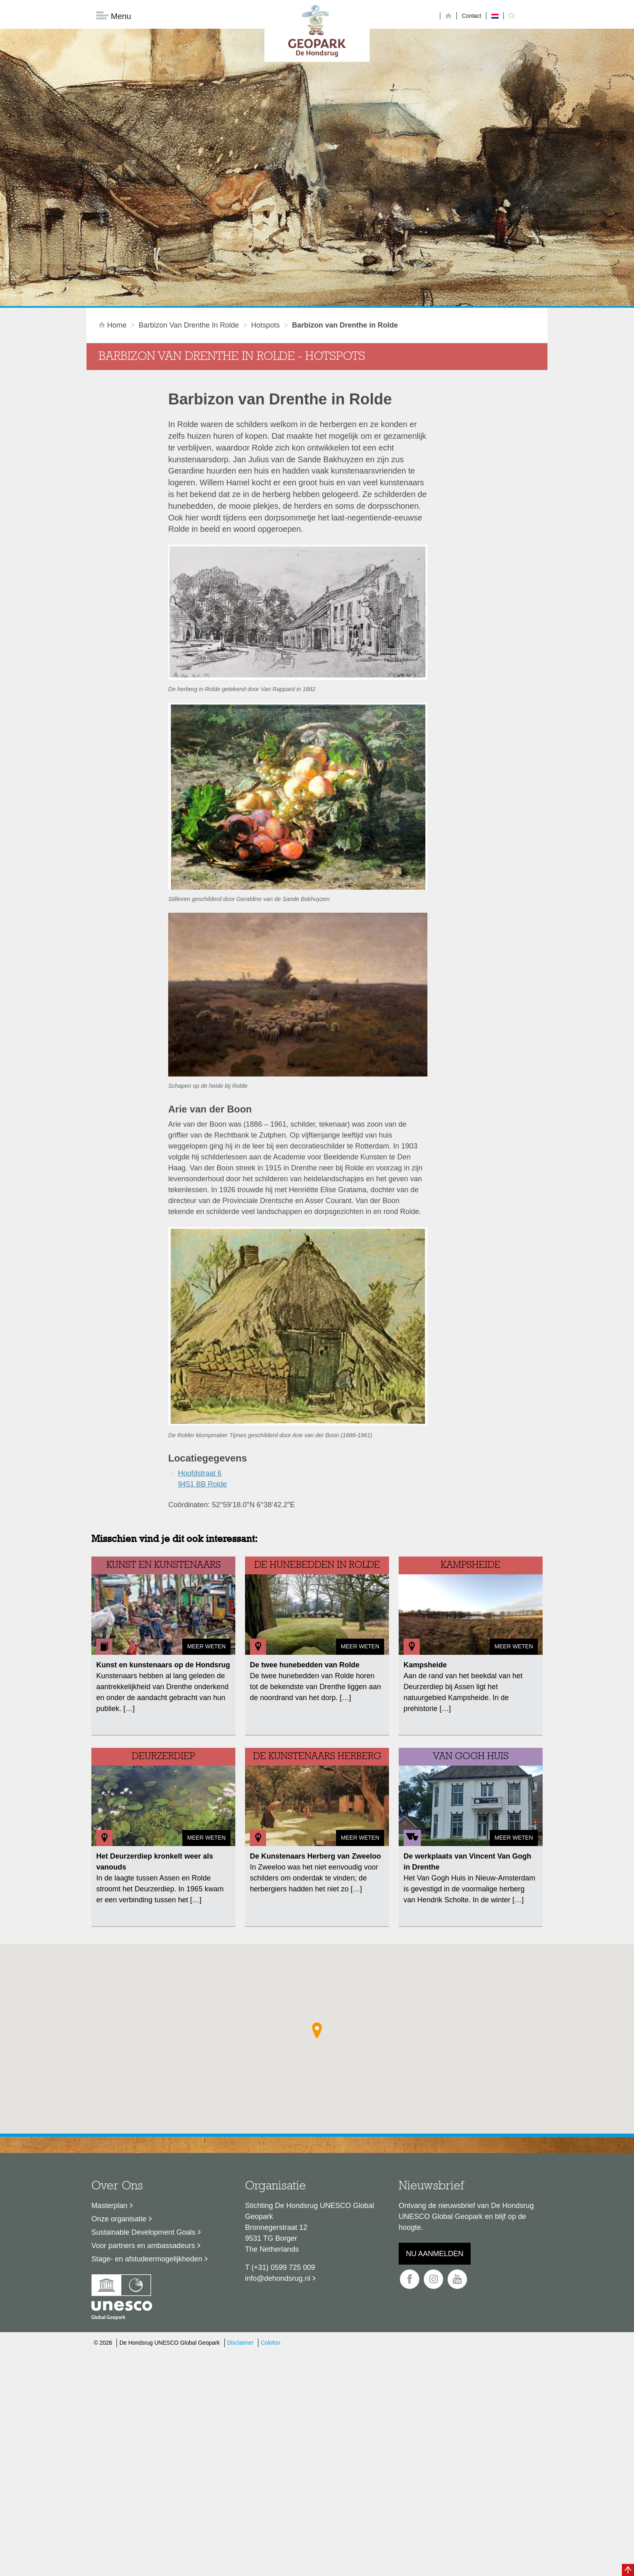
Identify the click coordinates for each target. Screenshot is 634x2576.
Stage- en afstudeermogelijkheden (146, 2130)
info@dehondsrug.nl (277, 2149)
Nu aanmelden (434, 2125)
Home (114, 196)
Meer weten (206, 1517)
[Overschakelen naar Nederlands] (495, 15)
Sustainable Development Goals (143, 2103)
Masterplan (109, 2077)
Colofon (270, 2213)
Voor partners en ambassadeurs (143, 2117)
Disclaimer (240, 2213)
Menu (113, 16)
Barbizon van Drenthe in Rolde (189, 196)
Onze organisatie (118, 2090)
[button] (317, 1901)
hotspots (265, 196)
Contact (471, 16)
